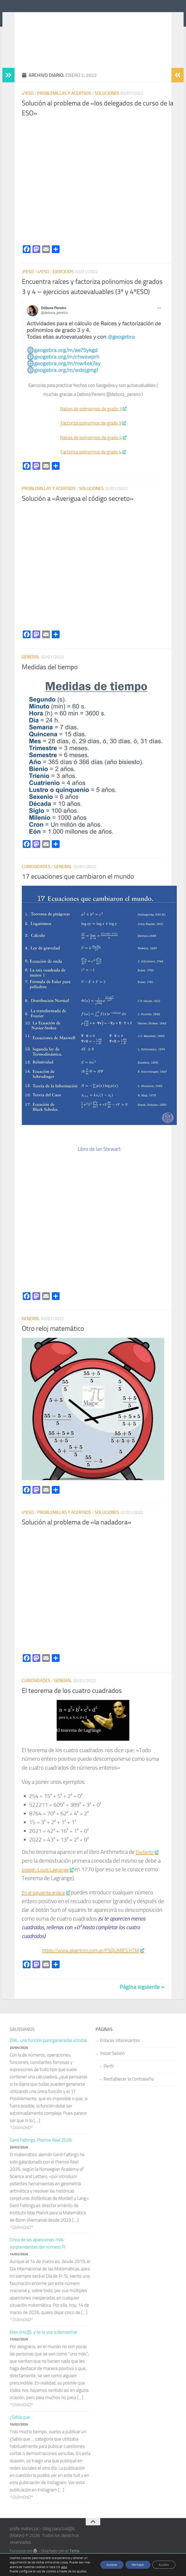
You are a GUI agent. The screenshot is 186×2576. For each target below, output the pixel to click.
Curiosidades (36, 873)
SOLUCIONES (107, 100)
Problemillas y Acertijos (64, 100)
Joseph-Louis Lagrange (51, 1877)
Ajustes (162, 2562)
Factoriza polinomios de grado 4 (93, 459)
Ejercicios (63, 279)
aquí (76, 2562)
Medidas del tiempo (50, 674)
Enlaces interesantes (120, 2047)
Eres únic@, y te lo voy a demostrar (43, 2339)
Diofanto (148, 1859)
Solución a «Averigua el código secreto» (77, 506)
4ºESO (28, 100)
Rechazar (134, 2562)
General (31, 664)
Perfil (109, 2073)
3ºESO (28, 279)
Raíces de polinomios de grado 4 (93, 445)
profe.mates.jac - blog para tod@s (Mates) (82, 27)
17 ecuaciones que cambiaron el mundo (78, 884)
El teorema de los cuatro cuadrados (72, 1698)
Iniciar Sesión (112, 2060)
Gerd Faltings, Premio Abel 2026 (41, 2147)
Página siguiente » (142, 1994)
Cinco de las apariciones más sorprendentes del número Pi (37, 2250)
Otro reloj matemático (53, 1336)
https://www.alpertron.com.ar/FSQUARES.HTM (93, 1957)
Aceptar (106, 2562)
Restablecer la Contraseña (129, 2086)
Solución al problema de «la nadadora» (76, 1529)
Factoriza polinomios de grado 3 (93, 430)
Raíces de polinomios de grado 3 (93, 416)
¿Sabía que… (21, 2424)
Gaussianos (22, 2036)
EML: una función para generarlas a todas (48, 2047)
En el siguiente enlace (50, 1900)
